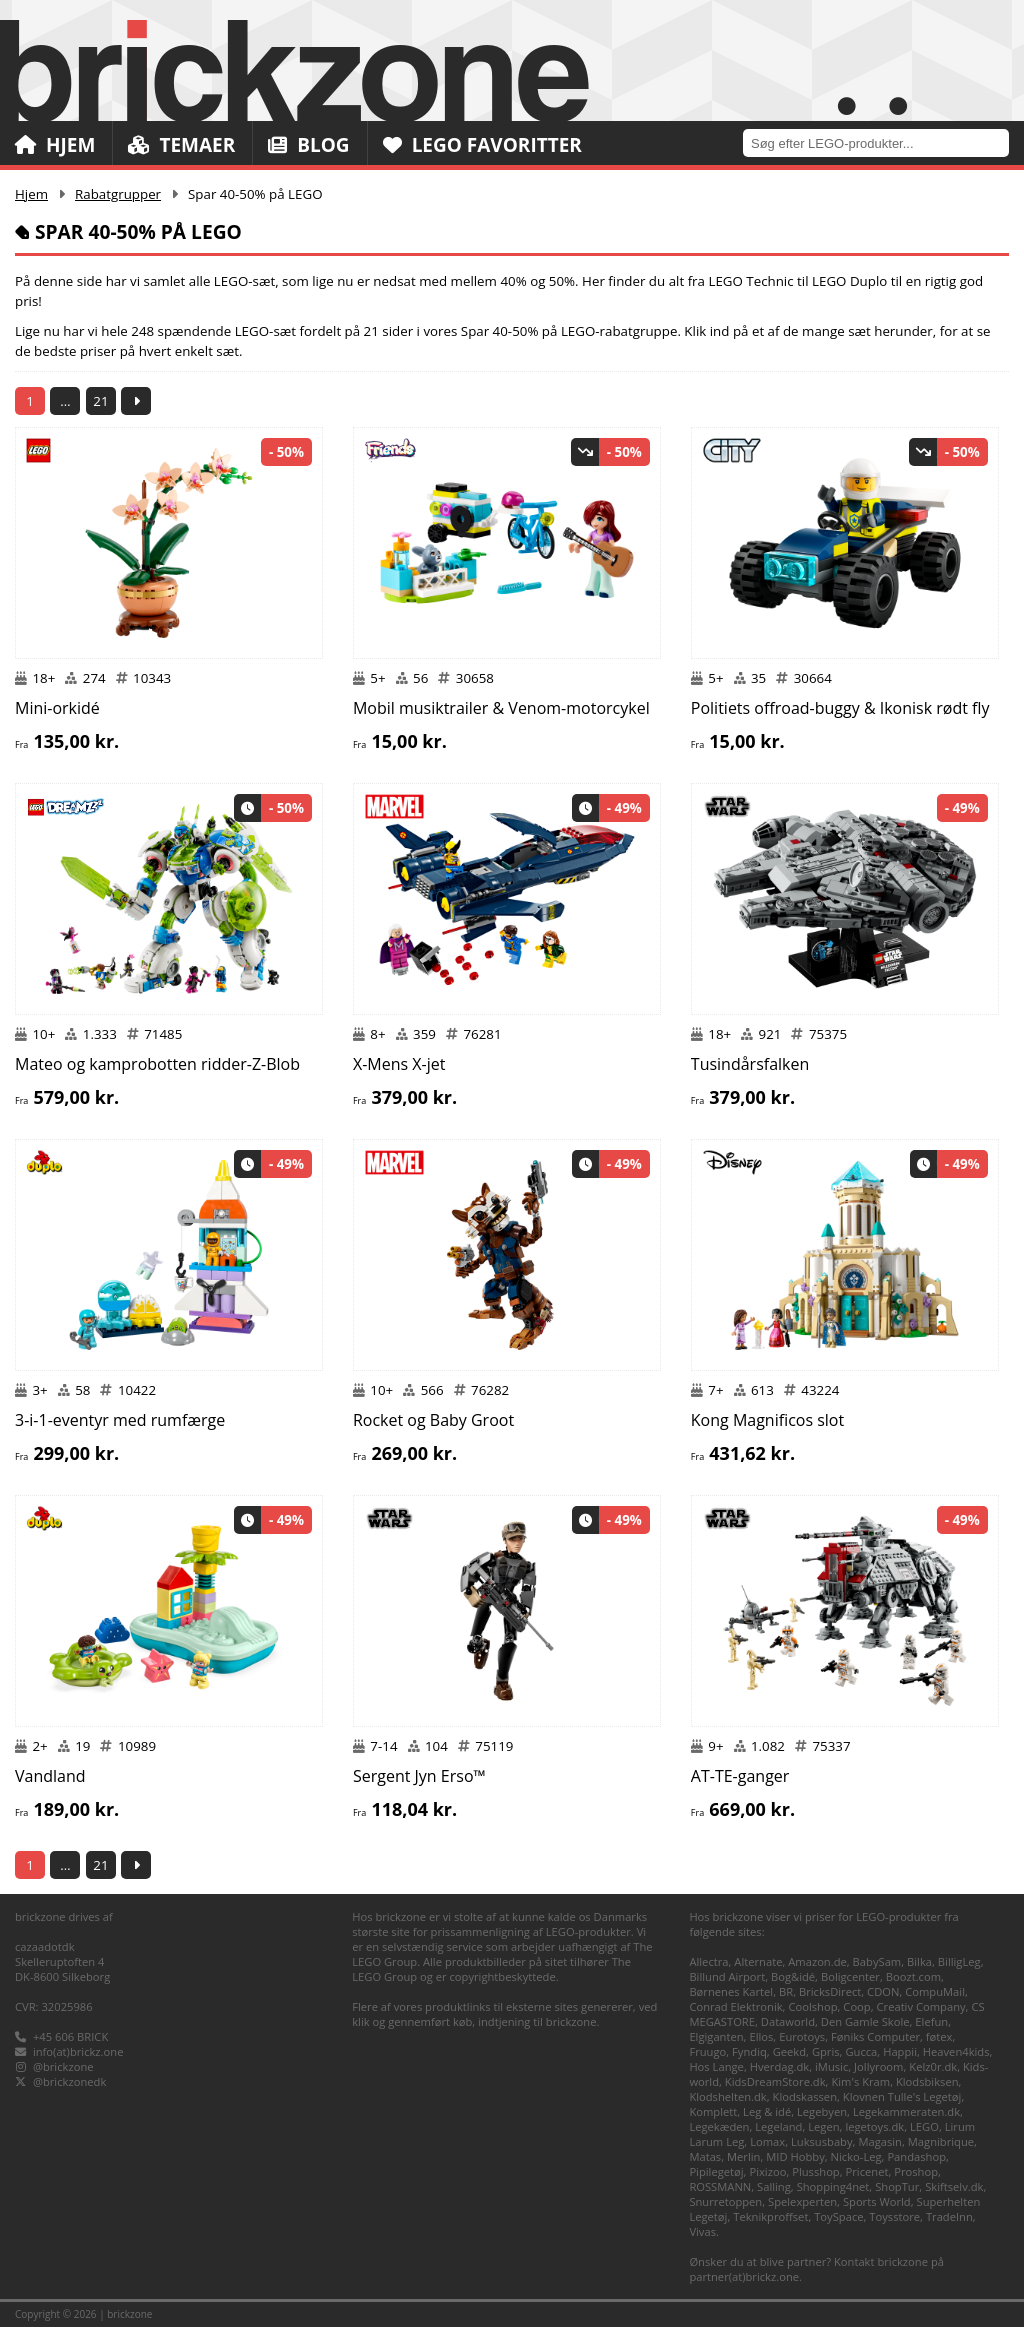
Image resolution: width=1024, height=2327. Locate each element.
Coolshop (812, 2006)
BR (786, 1991)
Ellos (761, 2036)
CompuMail (935, 1991)
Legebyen (822, 2111)
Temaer (181, 145)
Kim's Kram (860, 2081)
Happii (900, 2051)
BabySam (877, 1961)
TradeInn (949, 2216)
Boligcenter (850, 1976)
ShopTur (897, 2186)
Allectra (708, 1961)
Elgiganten (716, 2036)
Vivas (702, 2231)
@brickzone (63, 2066)
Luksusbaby (822, 2141)
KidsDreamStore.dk (775, 2081)
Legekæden (719, 2126)
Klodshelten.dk (727, 2096)
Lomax (767, 2141)
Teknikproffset (770, 2216)
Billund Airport (727, 1976)
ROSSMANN (720, 2186)
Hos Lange (716, 2066)
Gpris (826, 2051)
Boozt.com (913, 1976)
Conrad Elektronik (735, 2006)
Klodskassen (805, 2096)
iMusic (831, 2066)
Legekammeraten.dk (906, 2111)
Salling (774, 2186)
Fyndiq (749, 2051)
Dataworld (788, 2021)
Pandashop (916, 2156)
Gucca (861, 2051)
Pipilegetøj (716, 2171)
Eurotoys (802, 2036)
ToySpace (838, 2216)
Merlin (743, 2156)
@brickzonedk (69, 2081)
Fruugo (707, 2051)
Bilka (919, 1961)
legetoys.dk (874, 2126)
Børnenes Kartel (731, 1991)
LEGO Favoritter (482, 145)
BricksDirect (830, 1991)
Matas (705, 2156)
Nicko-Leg (856, 2156)
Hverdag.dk (780, 2066)
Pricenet (867, 2171)
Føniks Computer (875, 2036)
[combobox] (883, 142)
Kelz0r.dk (933, 2066)
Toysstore (894, 2216)
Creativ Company (921, 2006)
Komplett (713, 2111)
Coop (856, 2006)
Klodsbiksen (927, 2081)
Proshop (916, 2171)
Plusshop (816, 2171)
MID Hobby (795, 2156)
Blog (308, 145)
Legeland (778, 2126)
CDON (883, 1991)
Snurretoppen (725, 2201)
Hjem (55, 145)
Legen (823, 2126)
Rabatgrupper (118, 194)
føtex (939, 2036)
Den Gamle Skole (865, 2021)
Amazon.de (817, 1961)
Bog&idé (793, 1976)
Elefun (931, 2021)
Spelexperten (802, 2201)
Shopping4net (833, 2186)
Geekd (789, 2051)
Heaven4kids (956, 2051)
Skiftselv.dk (954, 2186)
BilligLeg (959, 1961)
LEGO (924, 2126)
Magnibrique (941, 2141)
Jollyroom (878, 2066)
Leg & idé (767, 2111)
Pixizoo (767, 2171)
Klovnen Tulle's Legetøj (902, 2096)
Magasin (880, 2141)
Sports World (877, 2201)
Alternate (758, 1961)
